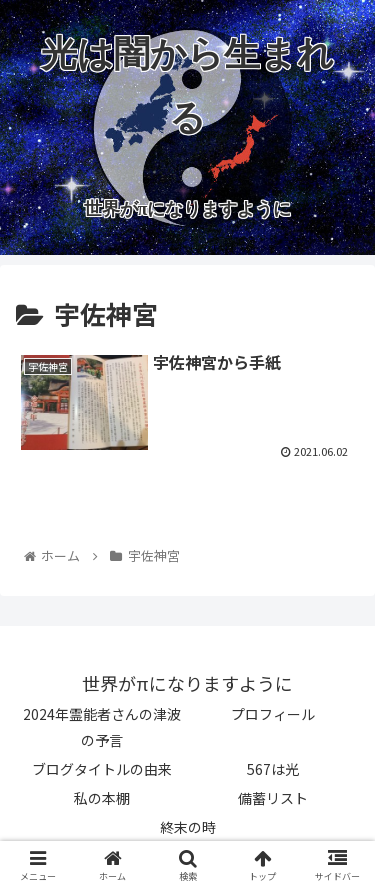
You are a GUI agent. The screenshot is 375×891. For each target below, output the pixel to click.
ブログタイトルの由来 (102, 769)
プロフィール (273, 714)
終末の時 (188, 827)
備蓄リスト (273, 798)
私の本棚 (102, 798)
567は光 (273, 769)
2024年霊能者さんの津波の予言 (102, 726)
